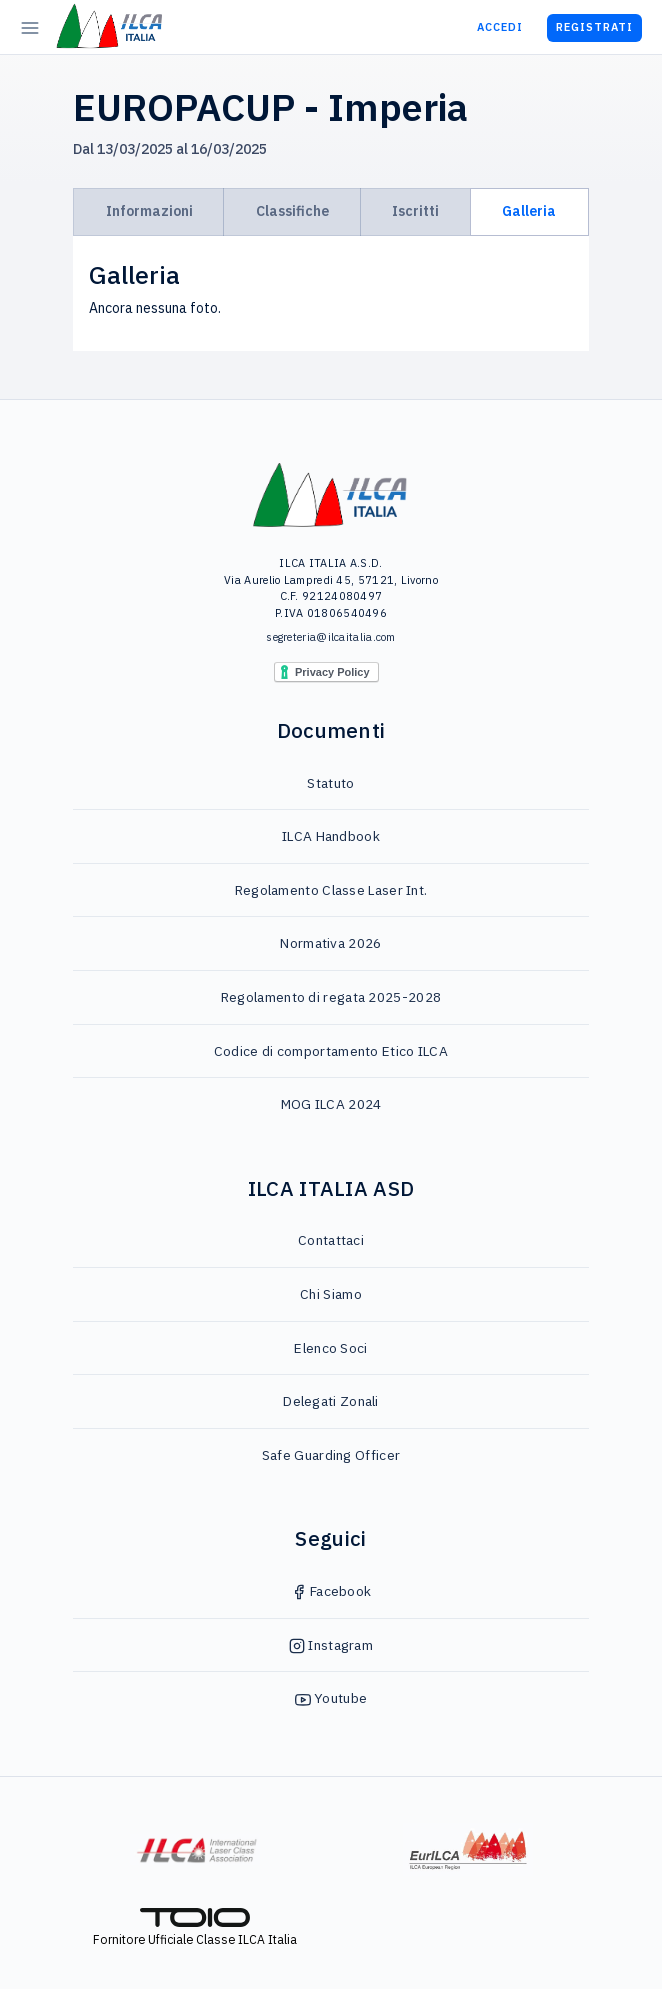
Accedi (500, 27)
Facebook (331, 1591)
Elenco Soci (330, 1348)
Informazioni (149, 211)
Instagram (331, 1645)
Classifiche (292, 211)
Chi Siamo (331, 1294)
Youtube (331, 1698)
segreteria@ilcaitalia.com (331, 637)
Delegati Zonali (331, 1401)
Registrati (594, 27)
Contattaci (331, 1240)
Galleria (529, 211)
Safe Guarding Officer (331, 1455)
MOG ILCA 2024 (331, 1104)
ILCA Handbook (331, 836)
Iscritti (415, 211)
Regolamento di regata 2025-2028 (331, 997)
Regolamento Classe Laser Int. (331, 890)
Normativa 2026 (330, 943)
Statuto (330, 783)
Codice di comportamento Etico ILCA (331, 1051)
